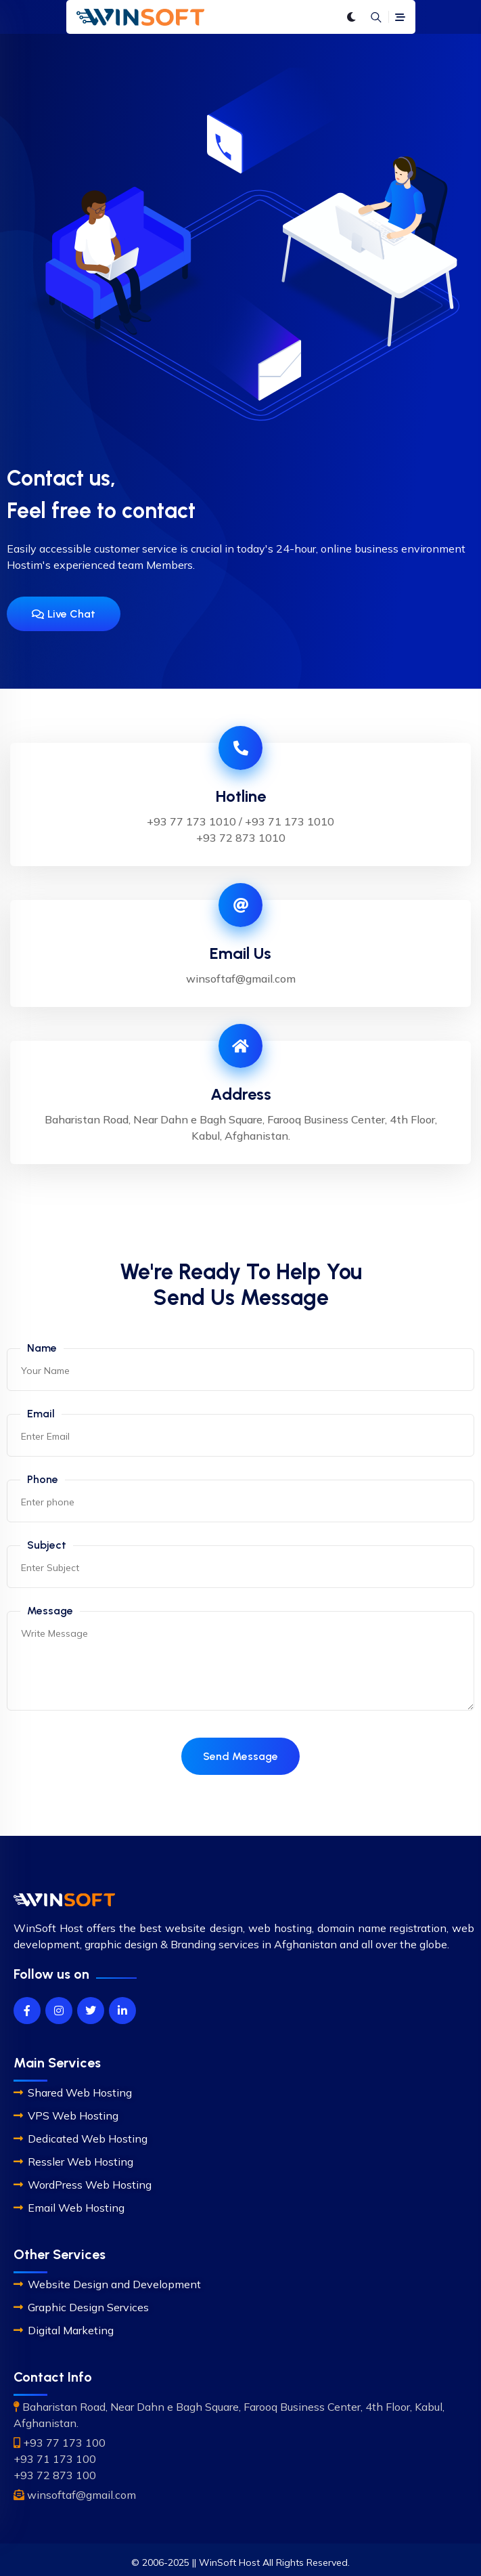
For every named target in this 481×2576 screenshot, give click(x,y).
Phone (42, 1479)
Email (41, 1413)
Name (42, 1347)
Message (50, 1610)
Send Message (240, 1756)
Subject (46, 1545)
